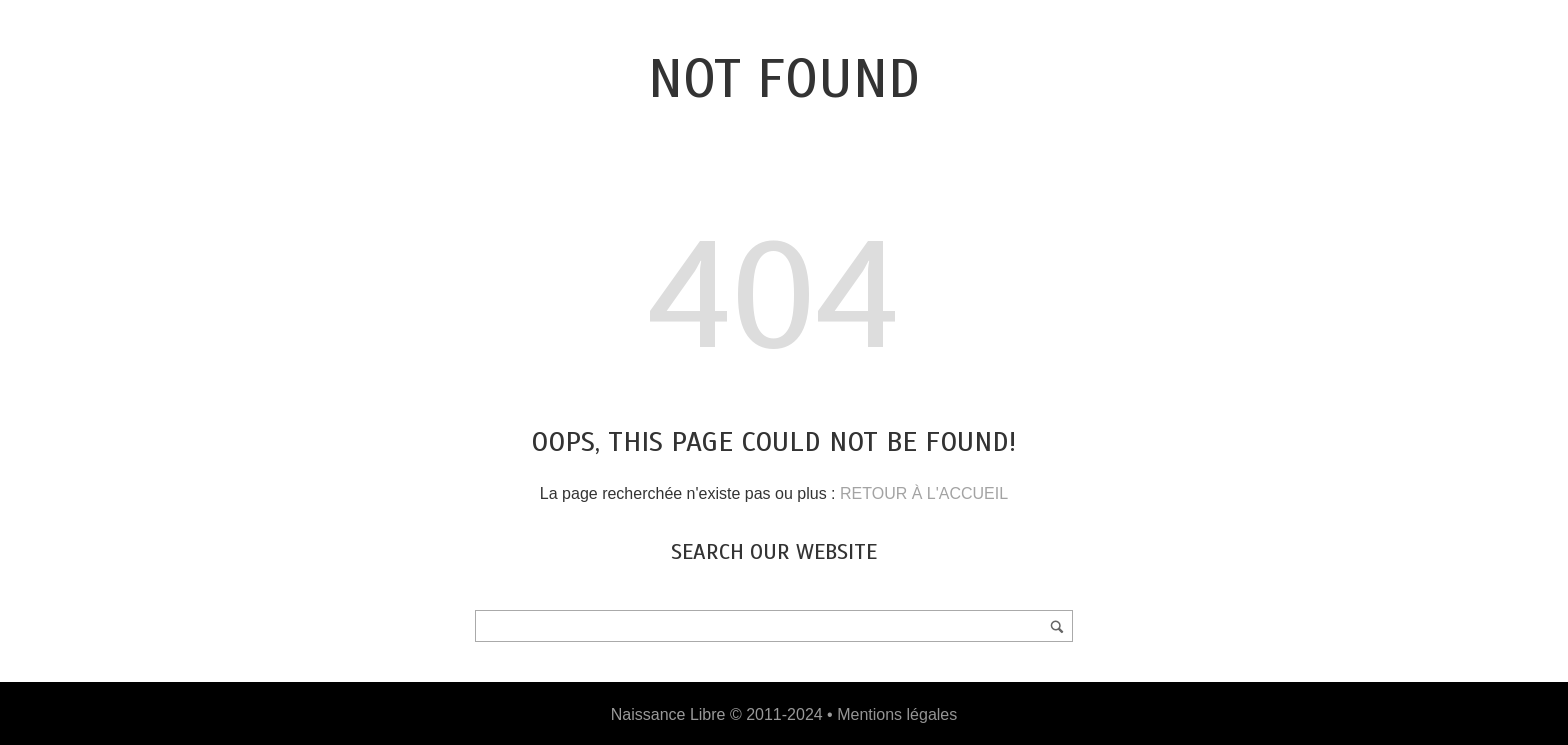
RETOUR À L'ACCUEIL (924, 493)
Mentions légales (897, 714)
